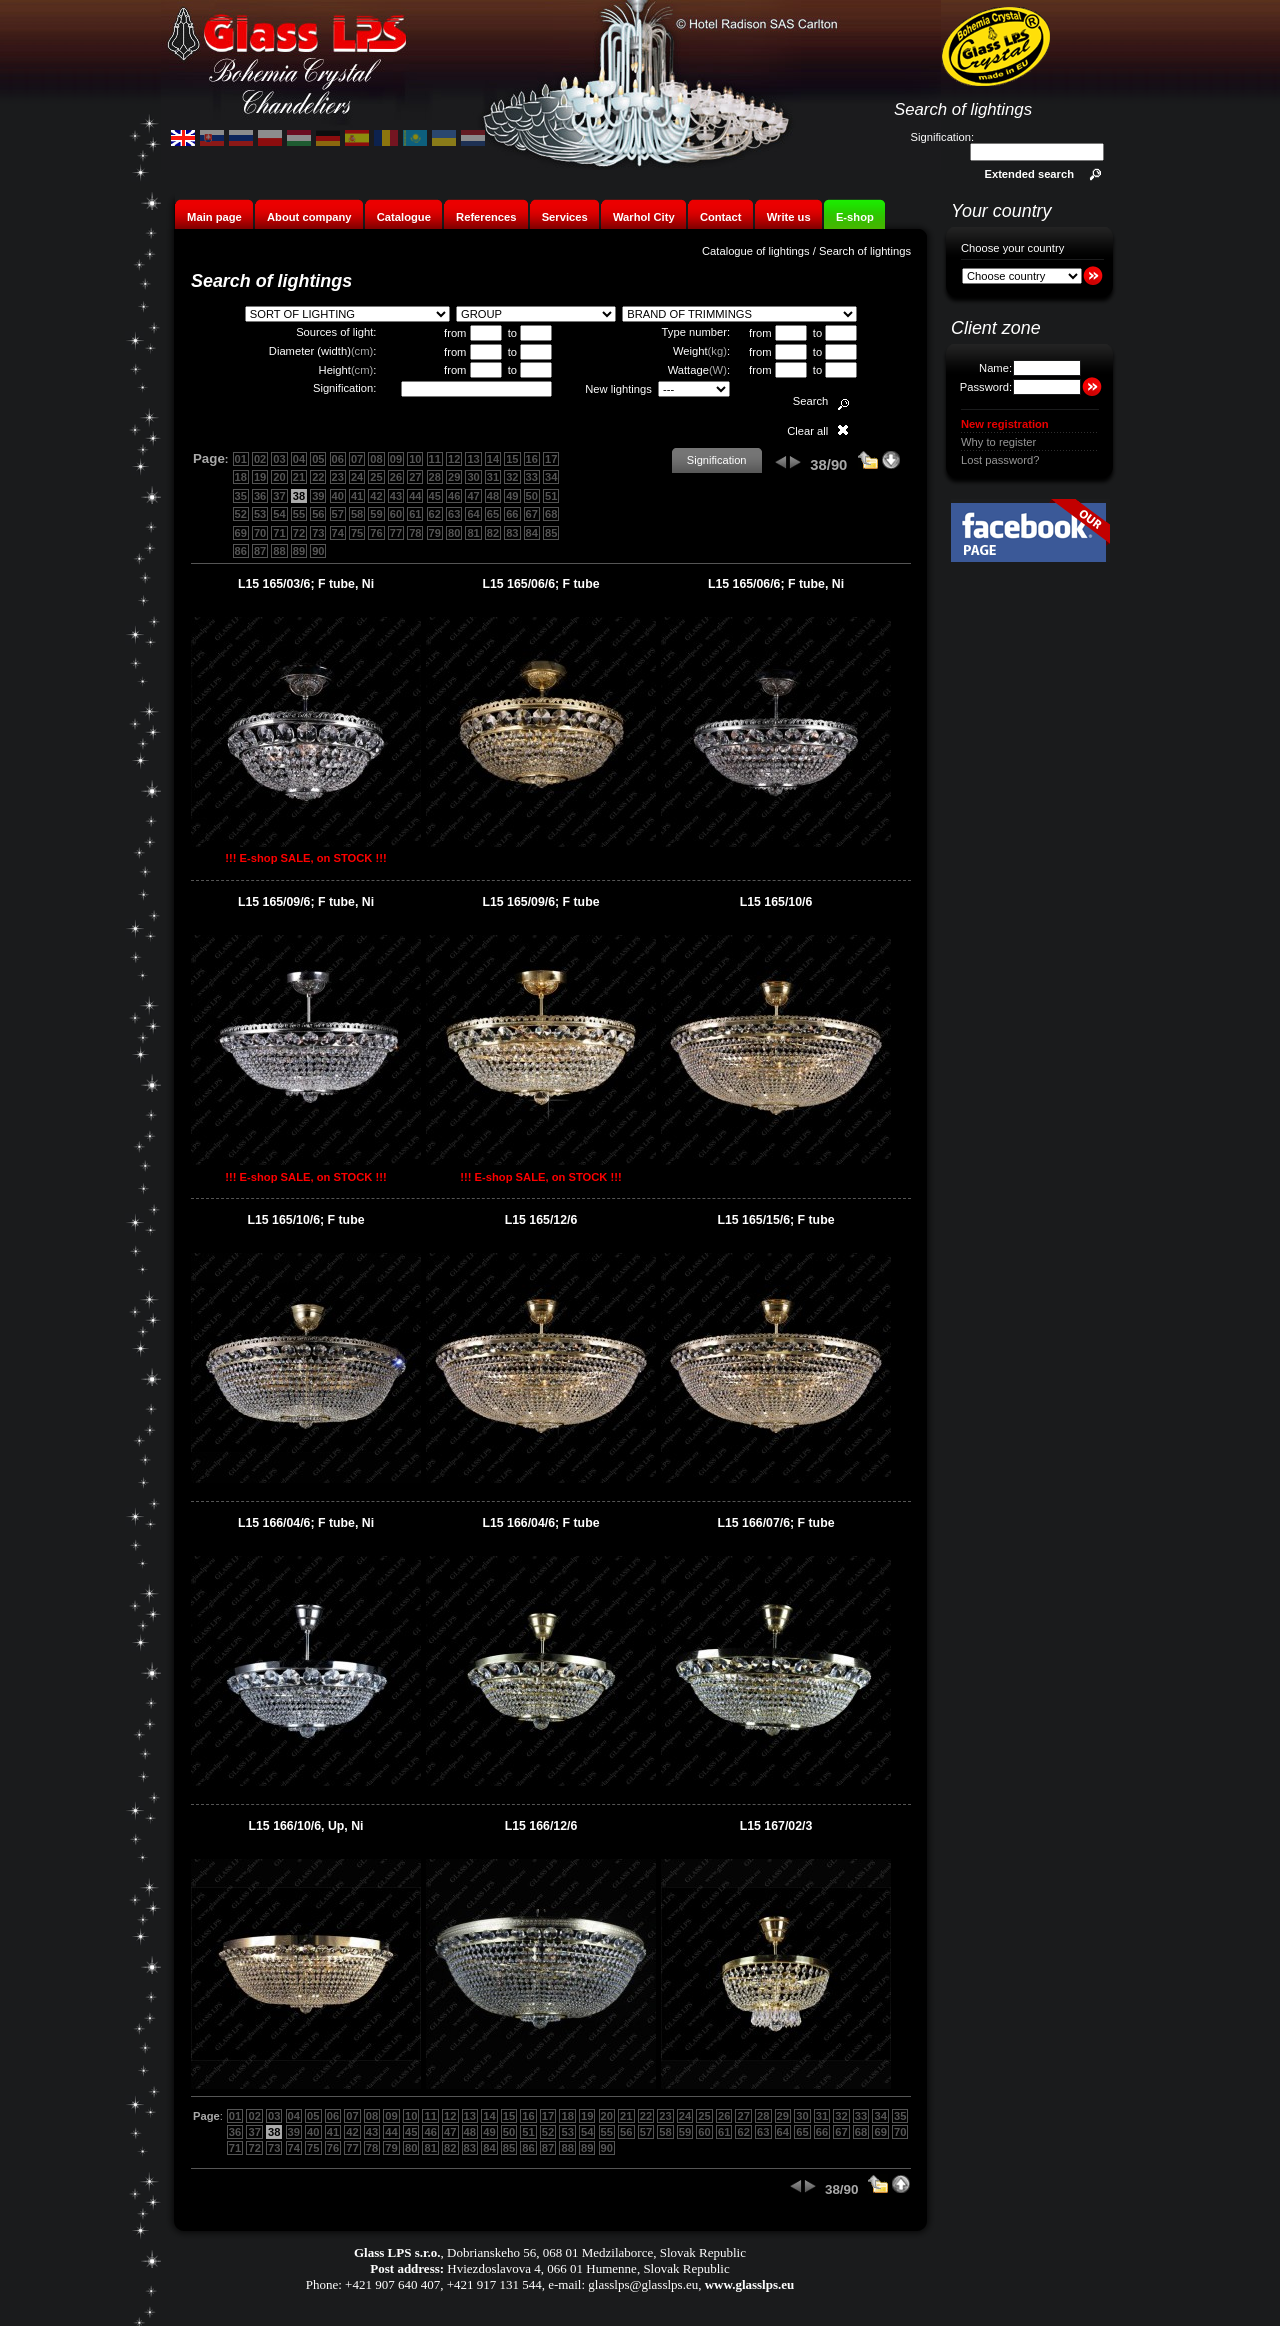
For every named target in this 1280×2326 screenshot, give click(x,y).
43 (396, 496)
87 (260, 551)
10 (415, 459)
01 (241, 459)
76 (376, 533)
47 (473, 496)
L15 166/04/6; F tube (540, 1523)
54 (279, 514)
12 (454, 459)
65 (493, 514)
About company (309, 217)
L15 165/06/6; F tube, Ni (776, 584)
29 (454, 477)
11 (435, 459)
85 (551, 533)
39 (318, 496)
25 (376, 477)
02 (260, 459)
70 (260, 533)
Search (810, 401)
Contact (721, 217)
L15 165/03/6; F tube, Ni (306, 584)
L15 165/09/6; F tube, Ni (306, 902)
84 (532, 533)
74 (338, 533)
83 (512, 533)
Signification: (942, 137)
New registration (1005, 424)
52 (241, 514)
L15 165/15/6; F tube (775, 1220)
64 (473, 514)
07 (357, 459)
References (486, 217)
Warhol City (644, 217)
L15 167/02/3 (776, 1826)
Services (565, 217)
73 (318, 533)
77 (396, 533)
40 (338, 496)
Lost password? (1000, 460)
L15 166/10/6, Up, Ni (306, 1826)
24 (357, 477)
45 (435, 496)
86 (241, 551)
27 (415, 477)
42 (376, 496)
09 (396, 459)
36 (260, 496)
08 (376, 459)
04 (299, 459)
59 (376, 514)
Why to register (998, 442)
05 (318, 459)
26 (396, 477)
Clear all (807, 431)
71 (279, 533)
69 (241, 533)
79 (435, 533)
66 (512, 514)
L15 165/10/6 (776, 902)
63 (454, 514)
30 (473, 477)
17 (551, 459)
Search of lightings (865, 251)
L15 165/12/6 (541, 1220)
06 (338, 459)
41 (357, 496)
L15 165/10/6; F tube (305, 1220)
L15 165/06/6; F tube (540, 584)
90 (318, 551)
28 (435, 477)
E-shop (855, 217)
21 (299, 477)
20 (279, 477)
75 (357, 533)
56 (318, 514)
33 (532, 477)
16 (532, 459)
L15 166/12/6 (541, 1826)
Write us (789, 217)
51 (551, 496)
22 (318, 477)
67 (532, 514)
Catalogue (404, 217)
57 (338, 514)
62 (435, 514)
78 (415, 533)
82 (493, 533)
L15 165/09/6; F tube (540, 902)
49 (512, 496)
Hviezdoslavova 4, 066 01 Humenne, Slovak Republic (588, 2268)
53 (260, 514)
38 (299, 496)
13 (473, 459)
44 (415, 496)
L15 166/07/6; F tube (775, 1523)
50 (532, 496)
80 (454, 533)
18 (241, 477)
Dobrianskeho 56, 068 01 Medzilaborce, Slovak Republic (596, 2252)
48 (493, 496)
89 (299, 551)
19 (260, 477)
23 (338, 477)
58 (357, 514)
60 (396, 514)
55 (299, 514)
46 (454, 496)
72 (299, 533)
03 (279, 459)
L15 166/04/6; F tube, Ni (306, 1523)
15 (512, 459)
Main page (214, 217)
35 (241, 496)
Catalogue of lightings (756, 251)
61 (415, 514)
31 (493, 477)
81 (473, 533)
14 (493, 459)
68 (551, 514)
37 (279, 496)
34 (551, 477)
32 (512, 477)
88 (279, 551)
